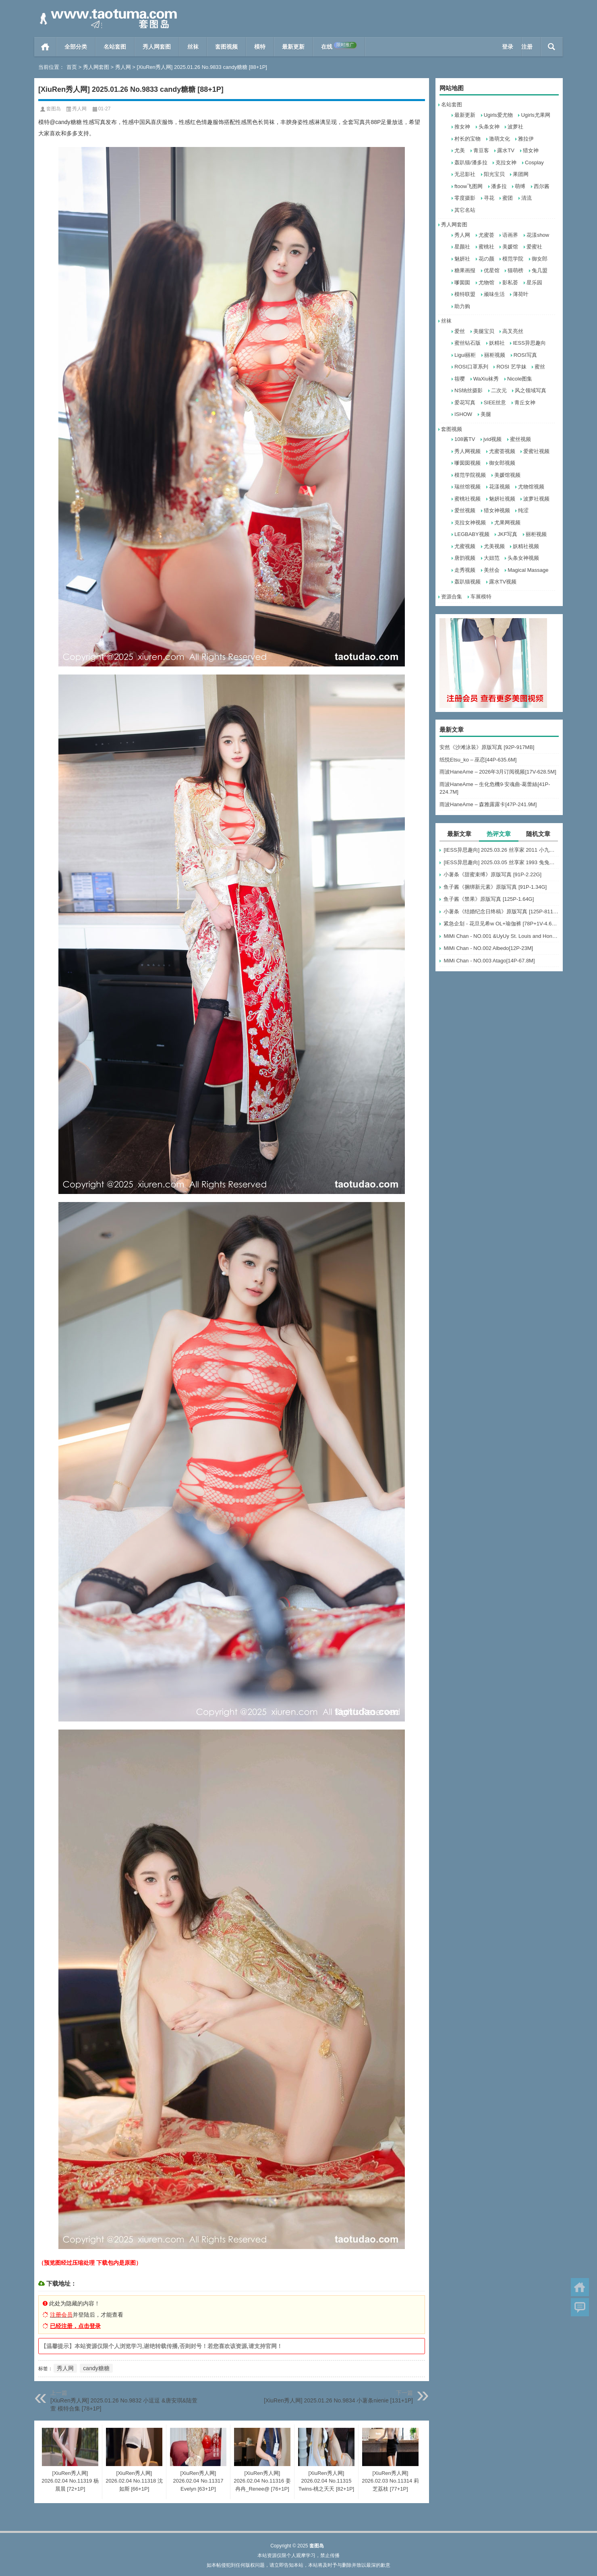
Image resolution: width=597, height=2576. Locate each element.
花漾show (538, 235)
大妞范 (492, 558)
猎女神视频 (497, 510)
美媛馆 (510, 247)
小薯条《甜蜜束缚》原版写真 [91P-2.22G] (492, 874)
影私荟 (510, 282)
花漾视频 (499, 487)
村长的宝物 (467, 139)
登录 (507, 46)
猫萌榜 (515, 270)
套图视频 (226, 46)
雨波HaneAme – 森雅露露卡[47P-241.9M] (488, 804)
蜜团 (507, 198)
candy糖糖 (96, 2368)
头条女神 (489, 127)
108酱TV (464, 439)
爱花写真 (464, 402)
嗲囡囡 (462, 282)
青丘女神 (524, 402)
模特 (259, 46)
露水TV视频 (503, 582)
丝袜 (193, 46)
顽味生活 (494, 294)
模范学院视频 (470, 475)
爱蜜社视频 (536, 451)
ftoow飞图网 (468, 186)
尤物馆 (486, 282)
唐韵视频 (464, 558)
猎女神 (531, 150)
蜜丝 (540, 367)
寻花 (489, 198)
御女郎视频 (502, 463)
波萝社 (515, 127)
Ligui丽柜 (465, 355)
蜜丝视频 (520, 439)
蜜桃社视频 (467, 499)
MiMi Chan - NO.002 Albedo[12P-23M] (488, 948)
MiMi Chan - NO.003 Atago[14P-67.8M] (489, 961)
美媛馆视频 (507, 475)
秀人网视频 (467, 451)
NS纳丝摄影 (468, 390)
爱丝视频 (464, 510)
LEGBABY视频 (471, 534)
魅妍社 (462, 259)
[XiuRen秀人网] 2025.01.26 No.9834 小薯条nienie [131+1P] (338, 2400)
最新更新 (293, 46)
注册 (527, 46)
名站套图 (115, 46)
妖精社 (497, 343)
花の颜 (486, 259)
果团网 (521, 174)
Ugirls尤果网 (535, 115)
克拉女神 (505, 162)
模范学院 (512, 259)
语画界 (510, 235)
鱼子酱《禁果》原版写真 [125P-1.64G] (489, 899)
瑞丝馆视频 (467, 487)
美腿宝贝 (483, 331)
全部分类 (75, 46)
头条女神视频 (523, 558)
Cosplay (534, 162)
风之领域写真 (530, 390)
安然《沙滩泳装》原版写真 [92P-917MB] (487, 747)
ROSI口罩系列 (471, 367)
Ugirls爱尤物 (498, 115)
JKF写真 (507, 534)
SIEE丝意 (495, 402)
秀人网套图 (157, 46)
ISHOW (463, 414)
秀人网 (123, 67)
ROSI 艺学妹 (511, 367)
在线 (339, 46)
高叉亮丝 (512, 331)
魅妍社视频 (502, 499)
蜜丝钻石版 (467, 343)
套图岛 (53, 109)
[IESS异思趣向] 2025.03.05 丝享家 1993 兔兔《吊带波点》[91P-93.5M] (501, 862)
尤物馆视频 (531, 487)
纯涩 (523, 510)
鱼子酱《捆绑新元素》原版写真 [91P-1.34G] (495, 887)
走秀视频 (464, 570)
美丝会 (492, 570)
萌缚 (520, 186)
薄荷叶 (521, 294)
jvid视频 (492, 439)
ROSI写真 (525, 355)
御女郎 (539, 259)
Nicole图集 (519, 379)
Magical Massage (528, 570)
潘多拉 (499, 186)
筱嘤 (459, 379)
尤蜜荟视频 (502, 451)
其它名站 (464, 210)
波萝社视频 (536, 499)
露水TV (505, 150)
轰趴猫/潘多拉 (470, 162)
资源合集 (451, 597)
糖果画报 (464, 270)
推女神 (462, 127)
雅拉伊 (526, 139)
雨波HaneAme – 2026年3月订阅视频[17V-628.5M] (497, 772)
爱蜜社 (534, 247)
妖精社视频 (526, 546)
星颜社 (462, 247)
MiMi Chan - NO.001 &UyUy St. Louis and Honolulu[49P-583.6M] (501, 936)
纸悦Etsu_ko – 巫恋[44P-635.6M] (477, 760)
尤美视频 (494, 546)
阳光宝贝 (494, 174)
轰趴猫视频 (467, 582)
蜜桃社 (486, 247)
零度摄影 (464, 198)
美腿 (486, 414)
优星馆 (492, 270)
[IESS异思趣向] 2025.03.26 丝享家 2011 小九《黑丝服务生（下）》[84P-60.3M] (501, 850)
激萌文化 (499, 139)
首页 (45, 46)
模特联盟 (464, 294)
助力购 (462, 306)
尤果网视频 (507, 522)
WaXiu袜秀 (486, 379)
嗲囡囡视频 (467, 463)
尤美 (459, 150)
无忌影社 (464, 174)
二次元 (499, 390)
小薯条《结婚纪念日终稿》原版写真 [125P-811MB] (501, 911)
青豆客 (481, 150)
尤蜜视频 (464, 546)
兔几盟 (539, 270)
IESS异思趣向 (529, 343)
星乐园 (534, 282)
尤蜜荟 (486, 235)
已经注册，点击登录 (75, 2326)
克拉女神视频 (470, 522)
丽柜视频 (494, 355)
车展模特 (481, 597)
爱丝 (459, 331)
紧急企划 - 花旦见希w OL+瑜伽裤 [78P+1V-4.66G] (501, 924)
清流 (526, 198)
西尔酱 (541, 186)
